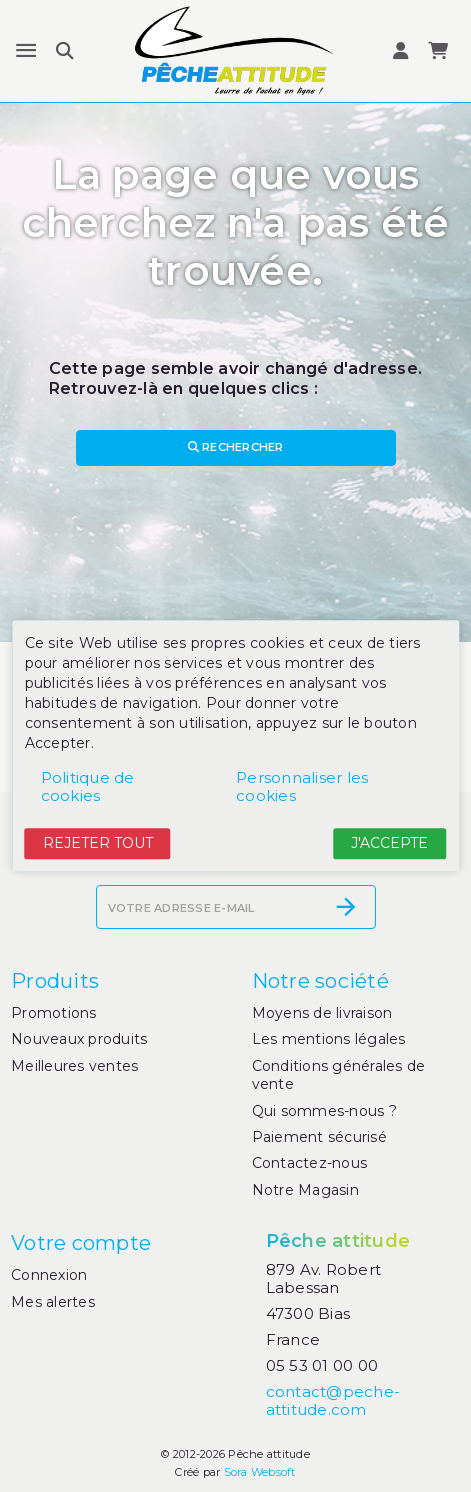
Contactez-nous (310, 1163)
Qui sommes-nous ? (324, 1111)
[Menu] (26, 51)
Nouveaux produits (79, 1039)
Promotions (54, 1013)
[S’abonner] (346, 907)
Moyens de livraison (322, 1013)
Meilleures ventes (74, 1066)
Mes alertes (53, 1302)
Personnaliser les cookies (302, 786)
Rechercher (236, 447)
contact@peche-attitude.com (333, 1400)
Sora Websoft (260, 1472)
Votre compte (81, 1243)
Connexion (49, 1275)
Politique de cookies (88, 786)
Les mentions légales (329, 1039)
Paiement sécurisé (319, 1137)
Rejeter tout (98, 843)
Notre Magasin (305, 1190)
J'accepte (389, 843)
